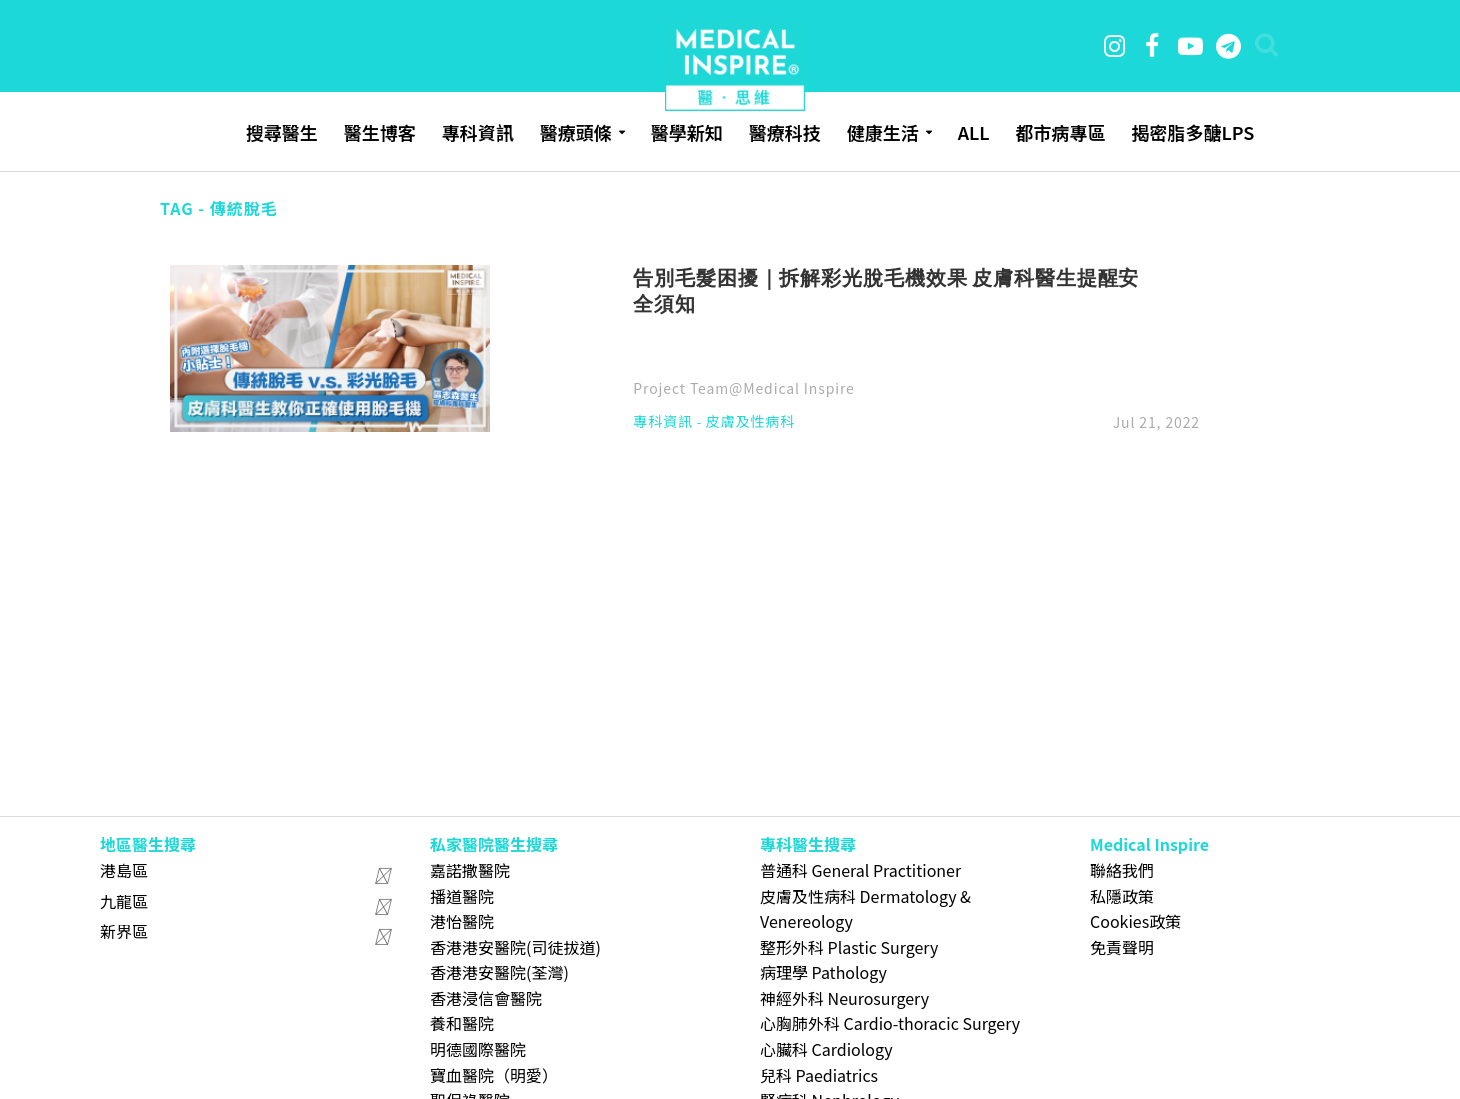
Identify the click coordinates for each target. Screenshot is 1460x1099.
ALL (974, 132)
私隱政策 (1122, 896)
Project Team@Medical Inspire (743, 388)
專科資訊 (478, 132)
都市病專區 (1060, 132)
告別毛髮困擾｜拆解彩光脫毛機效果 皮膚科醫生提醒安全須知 (886, 290)
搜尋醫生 (282, 132)
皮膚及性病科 (750, 422)
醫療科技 (785, 132)
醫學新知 (687, 132)
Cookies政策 (1135, 921)
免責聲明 (1122, 947)
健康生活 (883, 132)
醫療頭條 (576, 132)
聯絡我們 (1122, 870)
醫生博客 (380, 132)
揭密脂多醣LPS (1192, 132)
